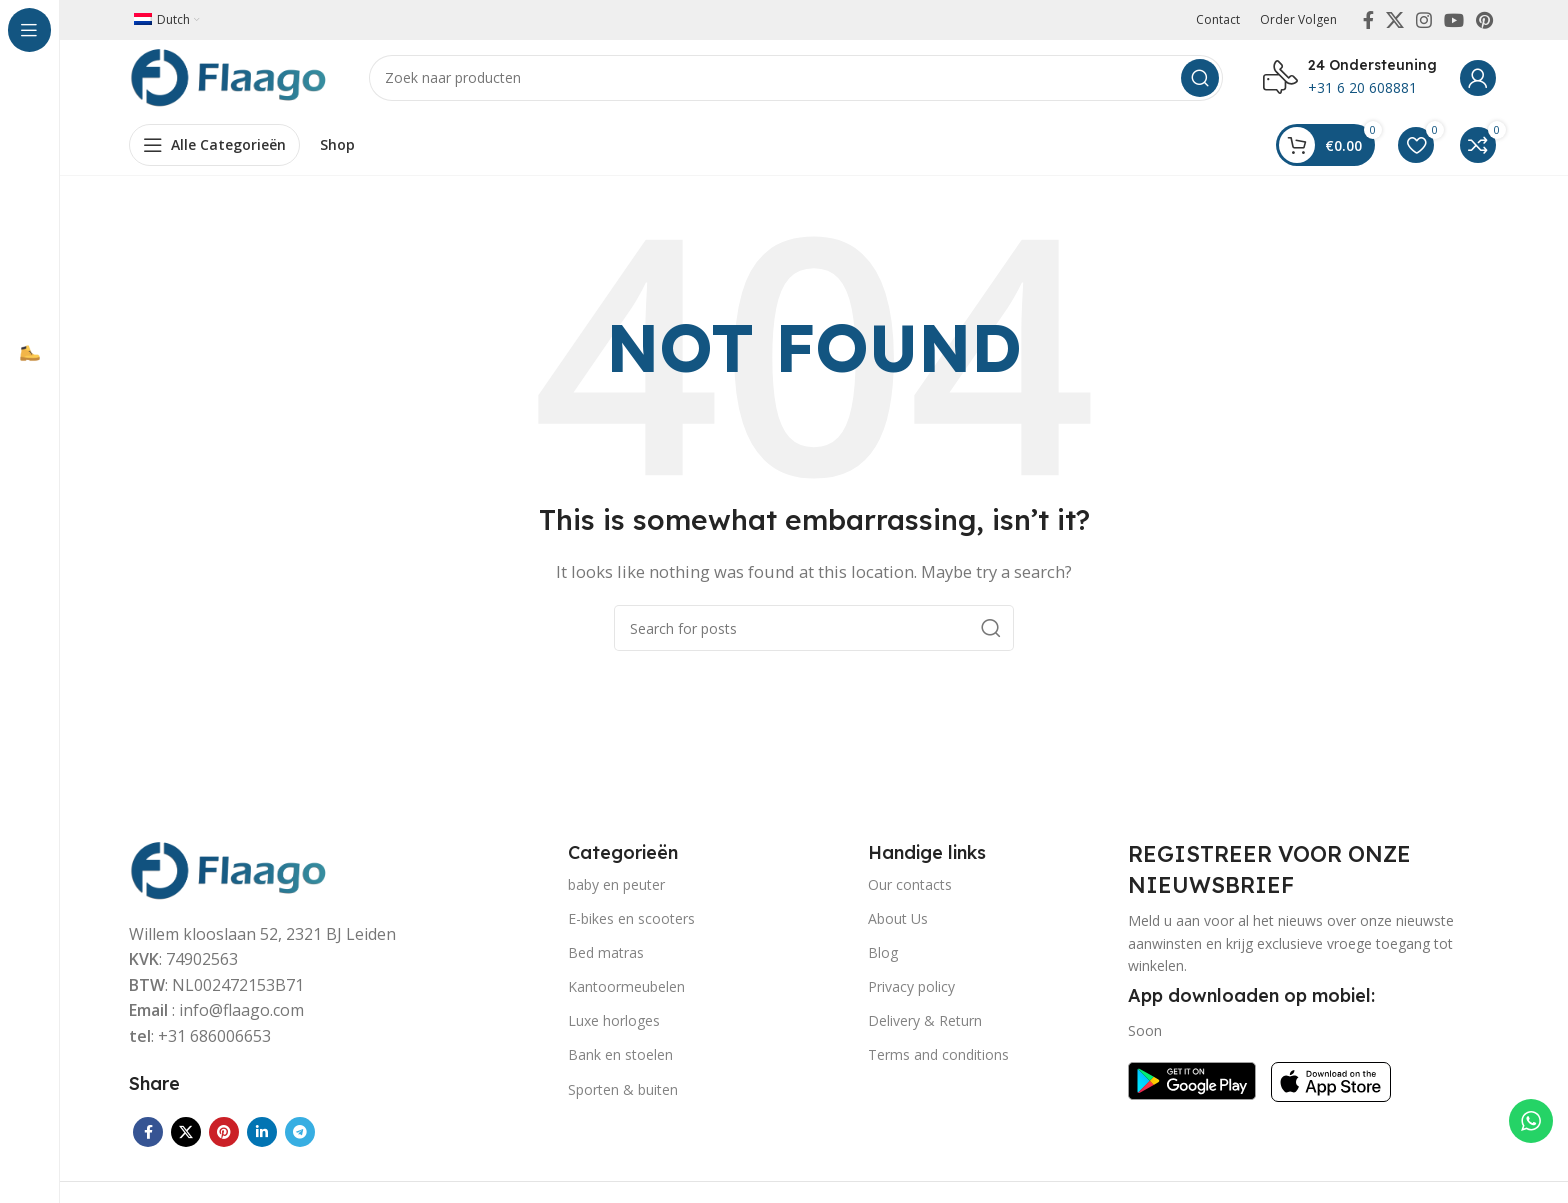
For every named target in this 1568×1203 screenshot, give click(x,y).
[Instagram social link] (1424, 20)
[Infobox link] (1350, 80)
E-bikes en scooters (631, 922)
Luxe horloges (614, 1025)
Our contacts (910, 888)
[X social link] (1395, 20)
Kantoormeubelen (626, 991)
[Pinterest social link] (1484, 20)
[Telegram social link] (300, 1137)
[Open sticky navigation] (214, 150)
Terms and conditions (938, 1059)
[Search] (796, 80)
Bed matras (606, 957)
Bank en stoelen (620, 1059)
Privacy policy (911, 991)
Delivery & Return (925, 1025)
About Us (898, 922)
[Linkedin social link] (262, 1137)
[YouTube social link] (1454, 20)
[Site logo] (229, 78)
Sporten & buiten (623, 1093)
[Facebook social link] (1368, 20)
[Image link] (229, 873)
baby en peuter (616, 888)
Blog (883, 957)
